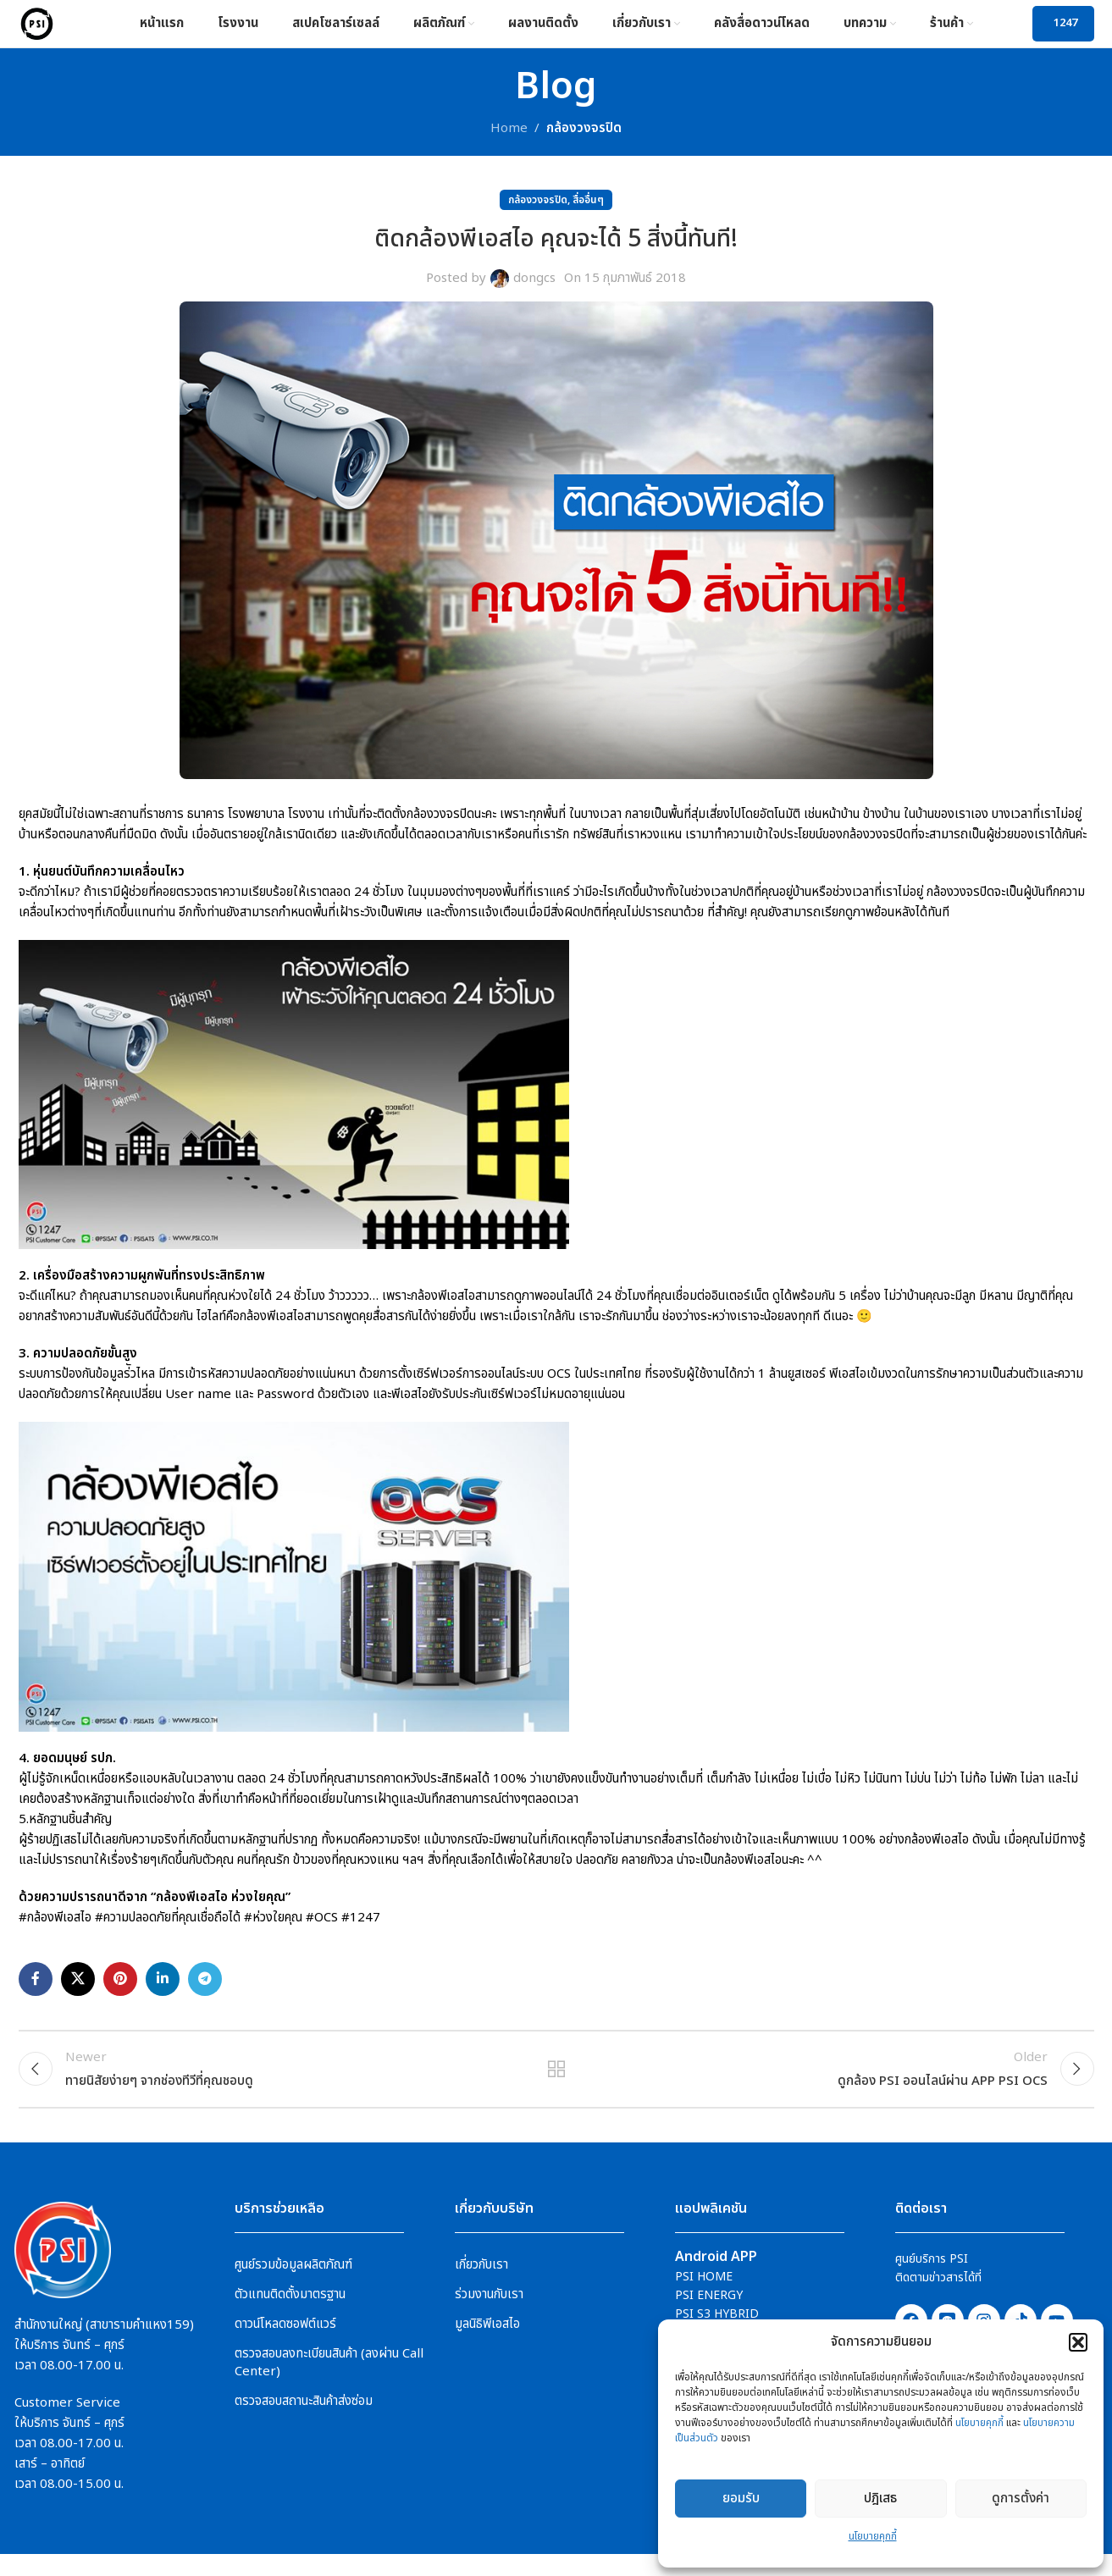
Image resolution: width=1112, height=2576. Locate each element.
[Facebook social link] (36, 1991)
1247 (1065, 28)
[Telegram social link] (205, 1991)
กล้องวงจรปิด (584, 140)
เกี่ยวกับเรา (481, 2286)
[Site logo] (42, 29)
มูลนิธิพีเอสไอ (487, 2345)
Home (509, 140)
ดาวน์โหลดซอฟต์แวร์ (285, 2345)
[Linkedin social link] (163, 1991)
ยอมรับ (741, 2498)
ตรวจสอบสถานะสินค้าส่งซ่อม (304, 2422)
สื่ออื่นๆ (588, 211)
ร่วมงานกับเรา (489, 2315)
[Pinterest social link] (120, 1991)
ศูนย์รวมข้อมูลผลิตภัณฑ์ (293, 2286)
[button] (1078, 2342)
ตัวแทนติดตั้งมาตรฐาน (290, 2315)
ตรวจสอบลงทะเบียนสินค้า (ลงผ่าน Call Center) (329, 2383)
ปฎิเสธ (880, 2498)
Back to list (556, 2086)
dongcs (534, 290)
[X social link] (78, 1991)
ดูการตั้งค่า (1020, 2498)
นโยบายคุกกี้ (979, 2422)
